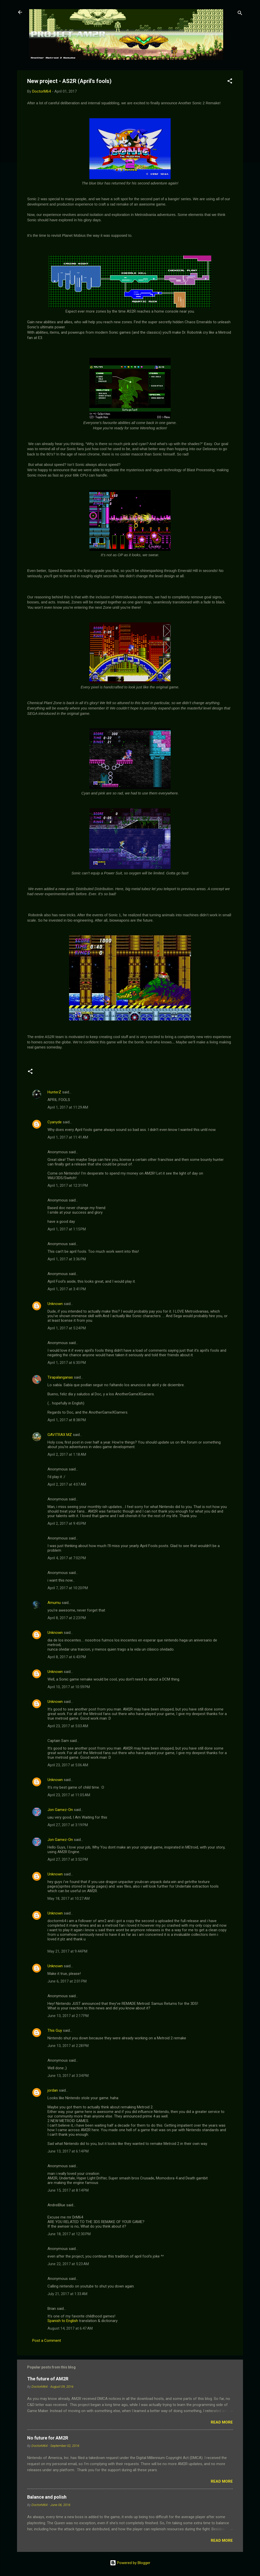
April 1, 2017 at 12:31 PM (67, 1185)
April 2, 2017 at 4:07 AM (66, 1484)
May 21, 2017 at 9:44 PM (67, 1951)
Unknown (55, 1303)
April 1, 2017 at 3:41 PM (66, 1289)
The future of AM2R (47, 2378)
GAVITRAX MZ (59, 1434)
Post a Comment (46, 2340)
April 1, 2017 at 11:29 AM (67, 1107)
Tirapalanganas (60, 1377)
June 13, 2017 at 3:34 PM (68, 2075)
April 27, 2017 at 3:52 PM (67, 1859)
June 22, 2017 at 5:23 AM (68, 2264)
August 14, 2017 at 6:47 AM (70, 2328)
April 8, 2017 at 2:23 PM (66, 1618)
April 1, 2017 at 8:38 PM (66, 1420)
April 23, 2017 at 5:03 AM (67, 1726)
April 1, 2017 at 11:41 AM (67, 1137)
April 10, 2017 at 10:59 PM (68, 1687)
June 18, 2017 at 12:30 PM (69, 2234)
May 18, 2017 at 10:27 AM (68, 1898)
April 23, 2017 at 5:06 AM (67, 1765)
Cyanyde (54, 1122)
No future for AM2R (47, 2438)
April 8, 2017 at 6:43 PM (66, 1657)
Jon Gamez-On (60, 1809)
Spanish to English (62, 2320)
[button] (230, 82)
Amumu (54, 1602)
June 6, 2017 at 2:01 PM (67, 1981)
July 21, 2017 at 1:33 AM (67, 2294)
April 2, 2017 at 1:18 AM (66, 1454)
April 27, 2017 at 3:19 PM (67, 1825)
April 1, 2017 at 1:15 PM (66, 1229)
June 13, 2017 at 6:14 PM (68, 2151)
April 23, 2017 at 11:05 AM (68, 1795)
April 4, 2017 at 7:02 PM (66, 1558)
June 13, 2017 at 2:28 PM (68, 2045)
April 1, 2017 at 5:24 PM (66, 1328)
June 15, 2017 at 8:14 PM (68, 2190)
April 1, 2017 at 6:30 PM (66, 1362)
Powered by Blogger (130, 2563)
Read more (222, 2422)
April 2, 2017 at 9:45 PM (66, 1523)
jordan (52, 2090)
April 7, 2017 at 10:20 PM (67, 1588)
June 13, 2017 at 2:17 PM (68, 2015)
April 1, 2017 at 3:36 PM (66, 1259)
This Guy (54, 2030)
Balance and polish (47, 2497)
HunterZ (54, 1092)
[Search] (240, 14)
